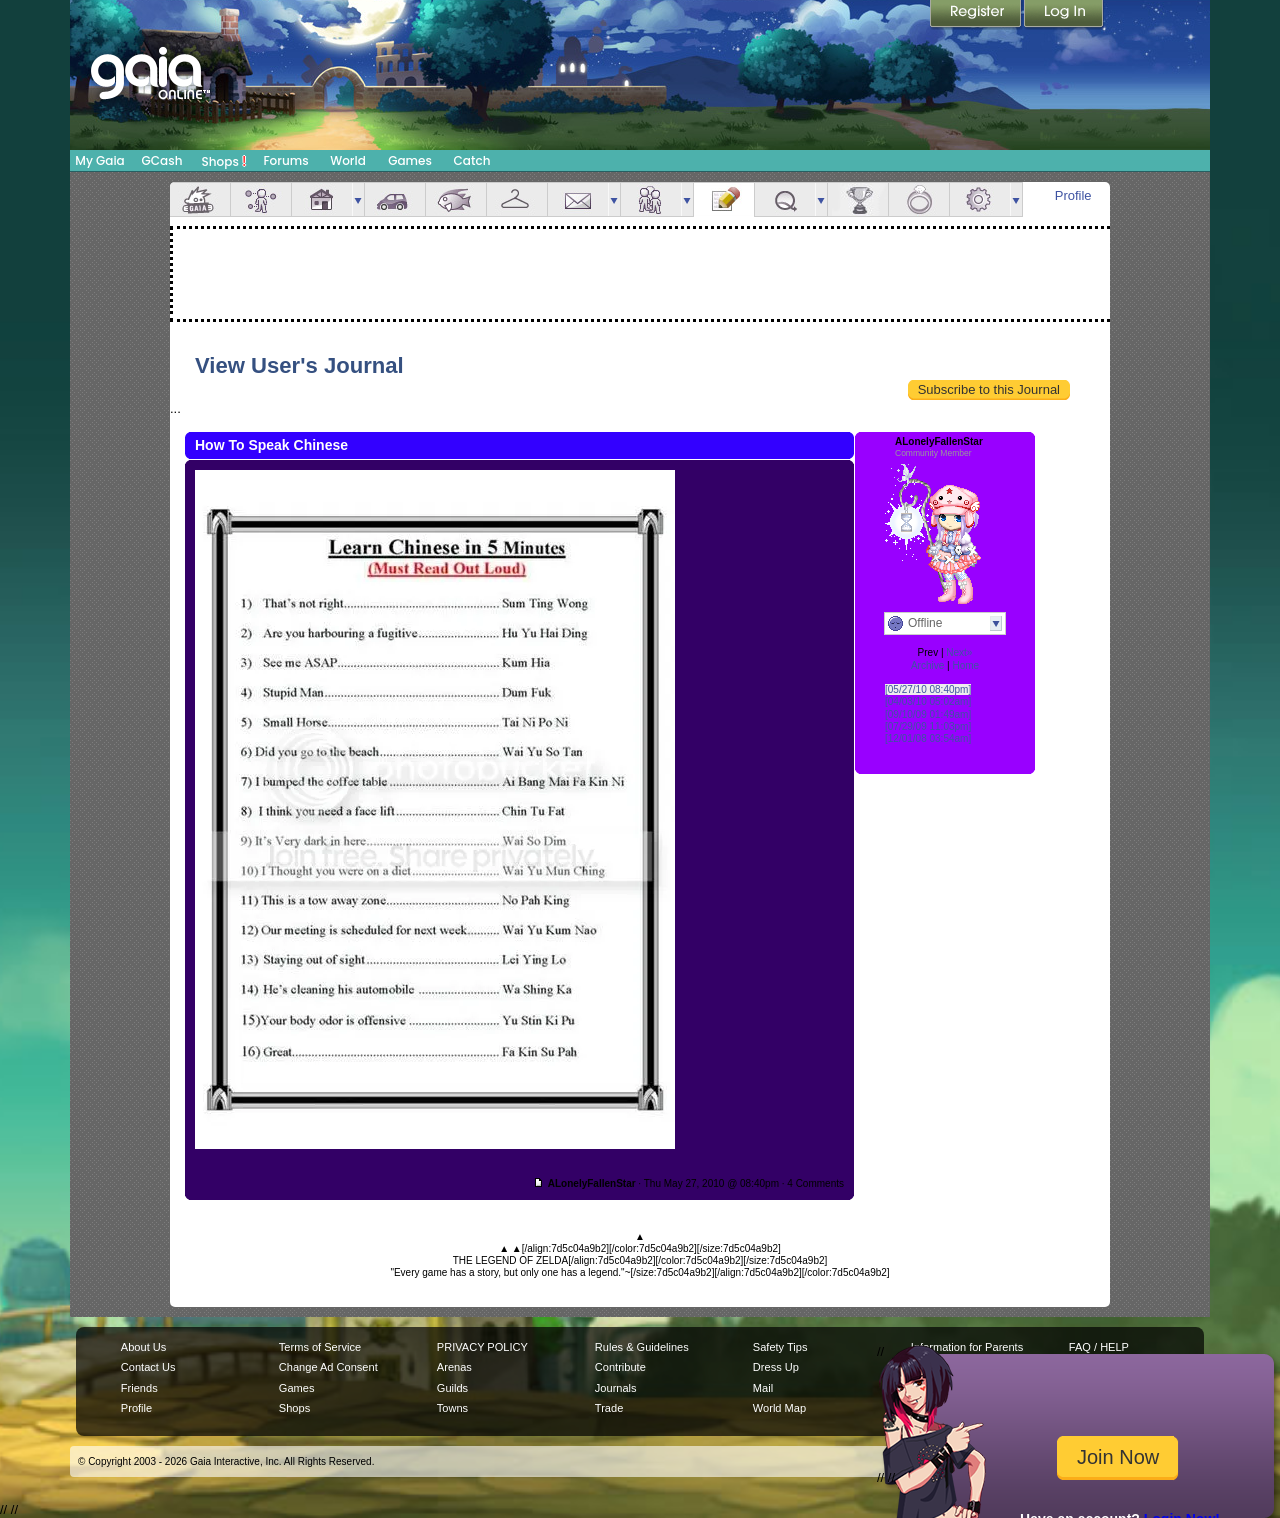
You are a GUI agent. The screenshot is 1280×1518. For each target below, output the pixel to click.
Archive (927, 665)
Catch (472, 160)
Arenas (454, 1367)
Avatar (261, 199)
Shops (224, 161)
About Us (143, 1347)
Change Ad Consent (328, 1367)
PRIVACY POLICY (482, 1347)
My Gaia (99, 160)
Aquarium (456, 199)
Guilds (452, 1388)
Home (965, 665)
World (348, 160)
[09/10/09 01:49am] (928, 714)
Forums (285, 160)
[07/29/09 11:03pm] (928, 726)
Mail (578, 199)
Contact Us (148, 1367)
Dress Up (776, 1367)
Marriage (919, 199)
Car (395, 199)
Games (410, 160)
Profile (1073, 195)
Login (1064, 15)
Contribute (620, 1367)
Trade (609, 1408)
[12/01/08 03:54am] (928, 738)
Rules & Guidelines (642, 1347)
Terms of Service (320, 1347)
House (322, 199)
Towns (452, 1408)
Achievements (858, 199)
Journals (616, 1388)
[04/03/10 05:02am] (928, 701)
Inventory (517, 199)
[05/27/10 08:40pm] (928, 689)
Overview (200, 199)
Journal (724, 199)
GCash (162, 160)
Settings (980, 199)
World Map (779, 1408)
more (358, 199)
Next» (959, 652)
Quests (785, 199)
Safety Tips (780, 1347)
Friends (651, 199)
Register (977, 15)
